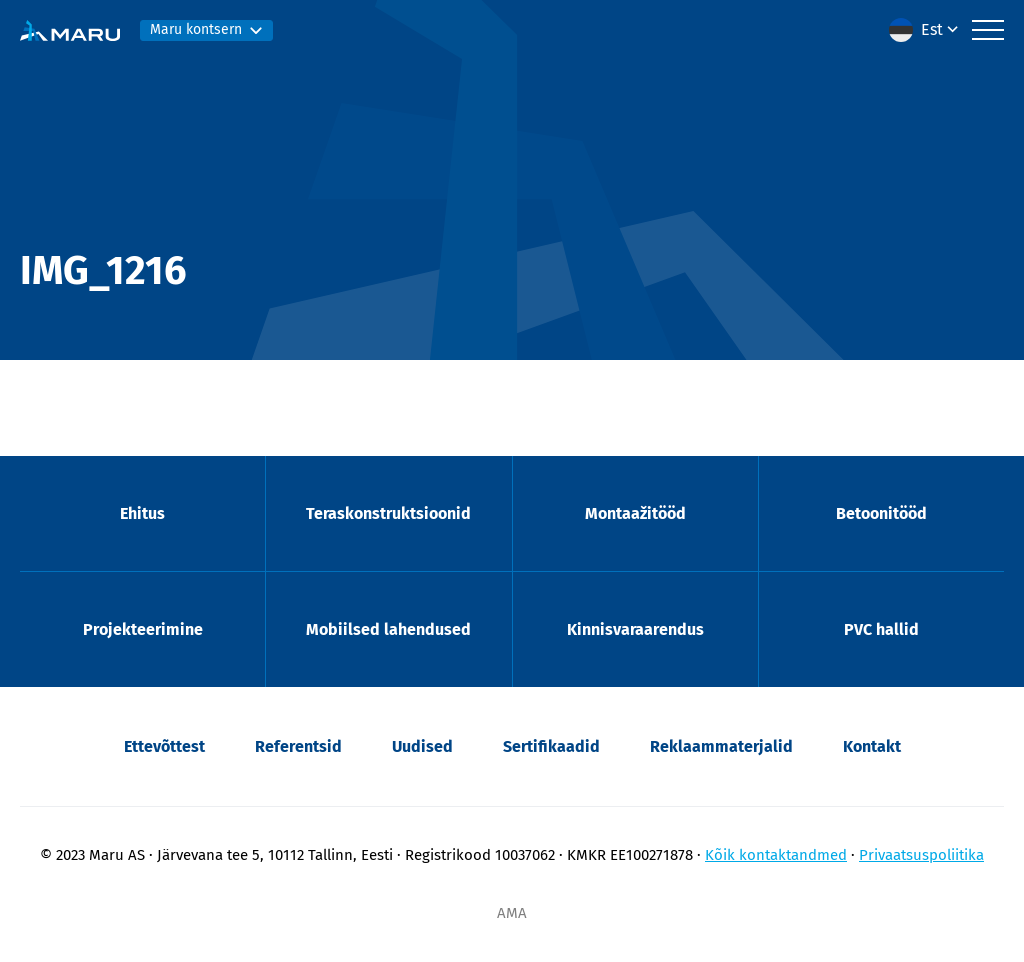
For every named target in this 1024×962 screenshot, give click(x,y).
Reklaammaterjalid (721, 746)
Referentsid (298, 746)
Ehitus (142, 513)
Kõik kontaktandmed (776, 855)
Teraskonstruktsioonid (388, 513)
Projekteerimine (143, 629)
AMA (512, 913)
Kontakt (872, 746)
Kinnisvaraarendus (635, 629)
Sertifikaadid (551, 746)
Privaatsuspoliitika (921, 855)
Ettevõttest (164, 746)
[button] (925, 30)
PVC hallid (881, 629)
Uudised (422, 746)
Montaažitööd (635, 513)
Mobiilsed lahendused (388, 629)
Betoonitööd (881, 513)
